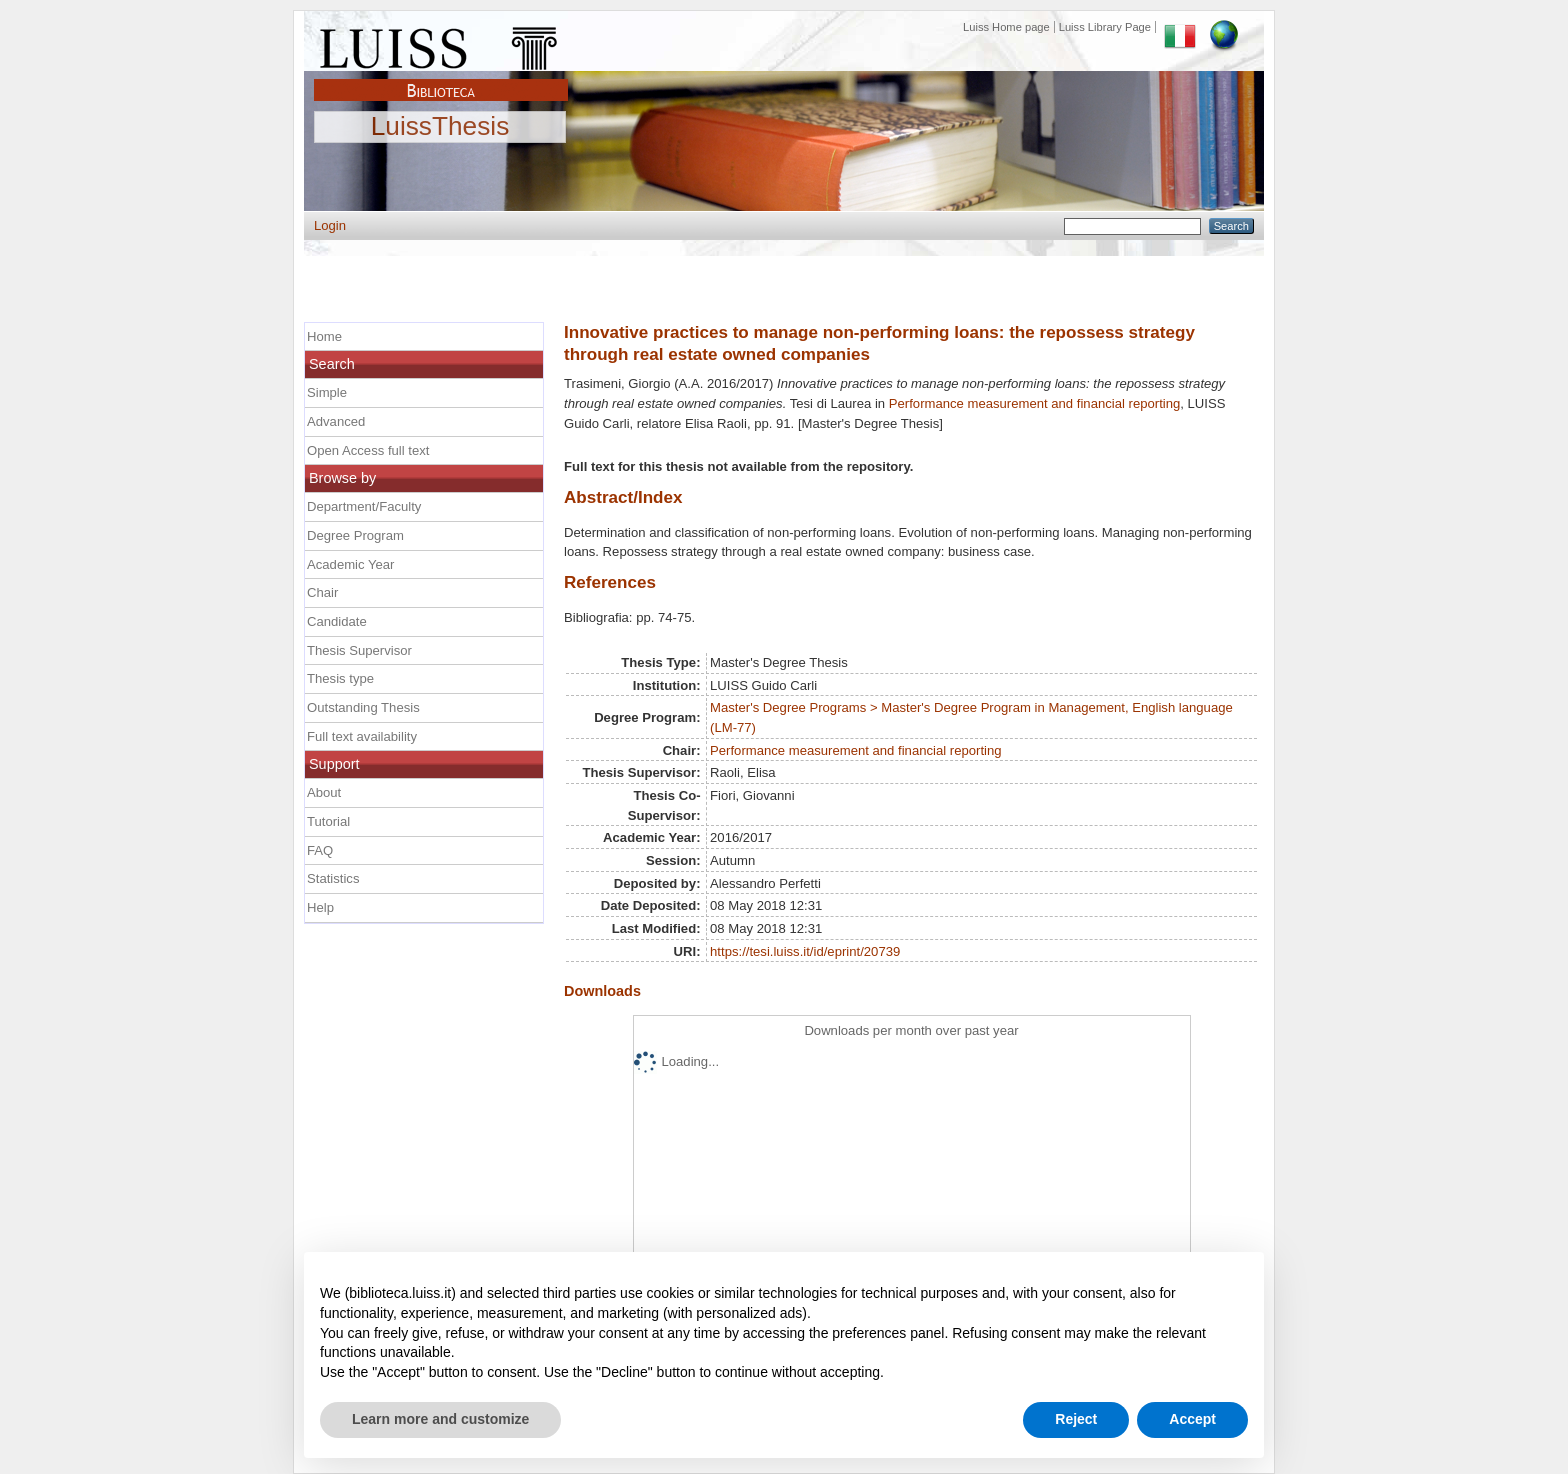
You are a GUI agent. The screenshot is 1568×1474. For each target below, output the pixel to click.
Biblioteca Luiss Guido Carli (441, 79)
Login (330, 225)
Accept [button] (1192, 1419)
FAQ (320, 850)
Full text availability (362, 736)
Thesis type (340, 678)
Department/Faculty (364, 506)
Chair (322, 592)
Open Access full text (368, 450)
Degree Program (355, 535)
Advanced (336, 421)
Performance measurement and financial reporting (1034, 403)
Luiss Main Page (441, 44)
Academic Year (350, 564)
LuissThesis (440, 127)
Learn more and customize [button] (440, 1419)
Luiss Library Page (1105, 27)
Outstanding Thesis (363, 707)
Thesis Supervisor (359, 650)
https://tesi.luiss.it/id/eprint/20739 (805, 951)
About (324, 792)
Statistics (333, 878)
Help (320, 907)
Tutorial (328, 821)
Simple (327, 392)
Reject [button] (1076, 1419)
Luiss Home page (1006, 27)
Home (324, 336)
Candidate (337, 621)
